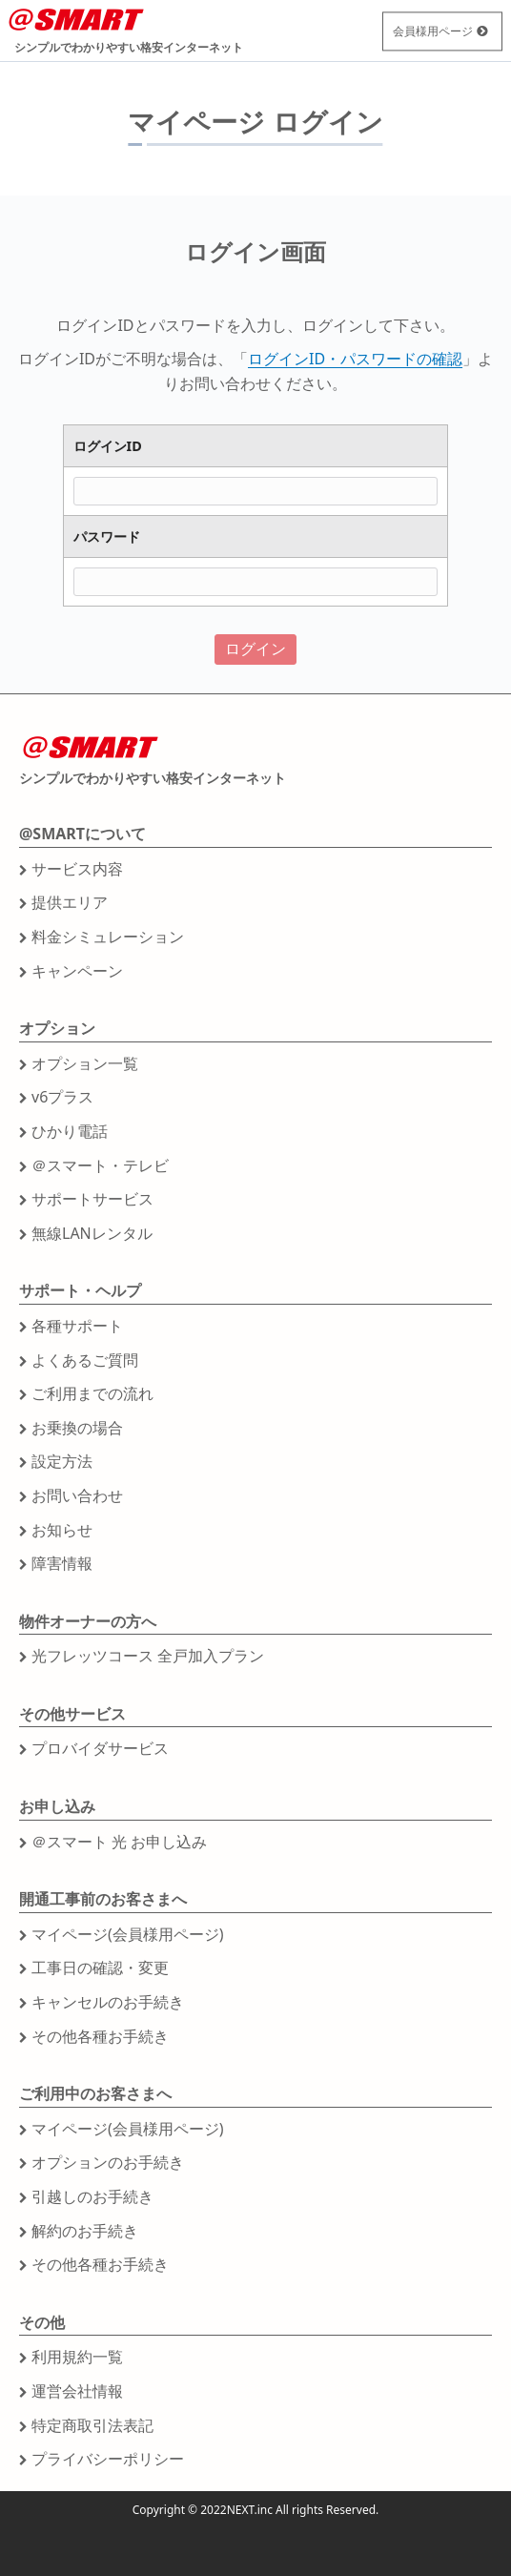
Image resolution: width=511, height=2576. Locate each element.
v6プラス (62, 1096)
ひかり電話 (69, 1131)
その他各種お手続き (100, 2036)
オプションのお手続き (107, 2162)
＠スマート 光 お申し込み (119, 1841)
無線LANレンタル (92, 1233)
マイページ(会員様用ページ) (127, 1934)
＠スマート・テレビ (100, 1165)
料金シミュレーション (107, 936)
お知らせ (61, 1529)
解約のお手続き (84, 2230)
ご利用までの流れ (92, 1393)
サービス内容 (77, 868)
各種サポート (77, 1325)
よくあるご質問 (84, 1360)
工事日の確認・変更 (100, 1967)
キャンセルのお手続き (107, 2001)
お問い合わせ (77, 1495)
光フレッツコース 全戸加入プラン (147, 1655)
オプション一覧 (84, 1063)
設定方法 (61, 1461)
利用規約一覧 (77, 2356)
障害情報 (61, 1563)
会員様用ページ (433, 31)
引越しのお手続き (92, 2196)
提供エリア (69, 902)
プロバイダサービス (100, 1748)
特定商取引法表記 (92, 2425)
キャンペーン (77, 970)
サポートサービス (92, 1198)
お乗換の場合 (77, 1427)
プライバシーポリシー (107, 2458)
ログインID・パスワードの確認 (355, 358)
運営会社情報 (77, 2390)
